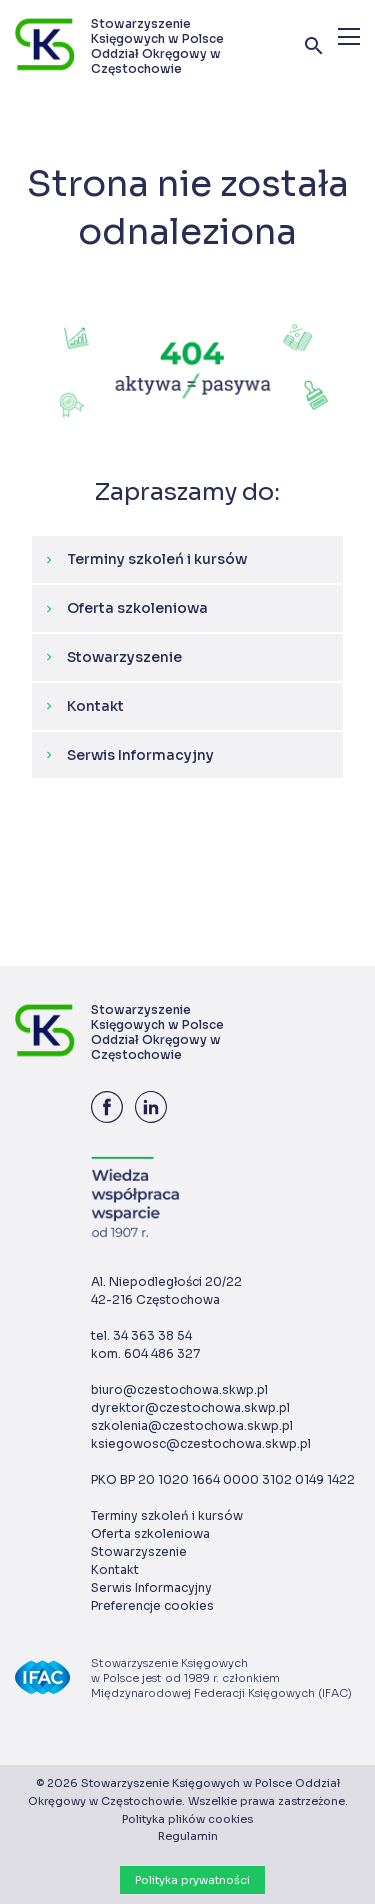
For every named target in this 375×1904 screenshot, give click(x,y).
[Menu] (349, 36)
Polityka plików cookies (187, 1819)
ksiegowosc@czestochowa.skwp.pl (201, 1443)
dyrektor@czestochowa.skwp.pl (190, 1407)
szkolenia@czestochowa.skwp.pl (192, 1425)
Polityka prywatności (192, 1880)
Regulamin (188, 1836)
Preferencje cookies (152, 1605)
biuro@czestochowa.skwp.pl (179, 1389)
